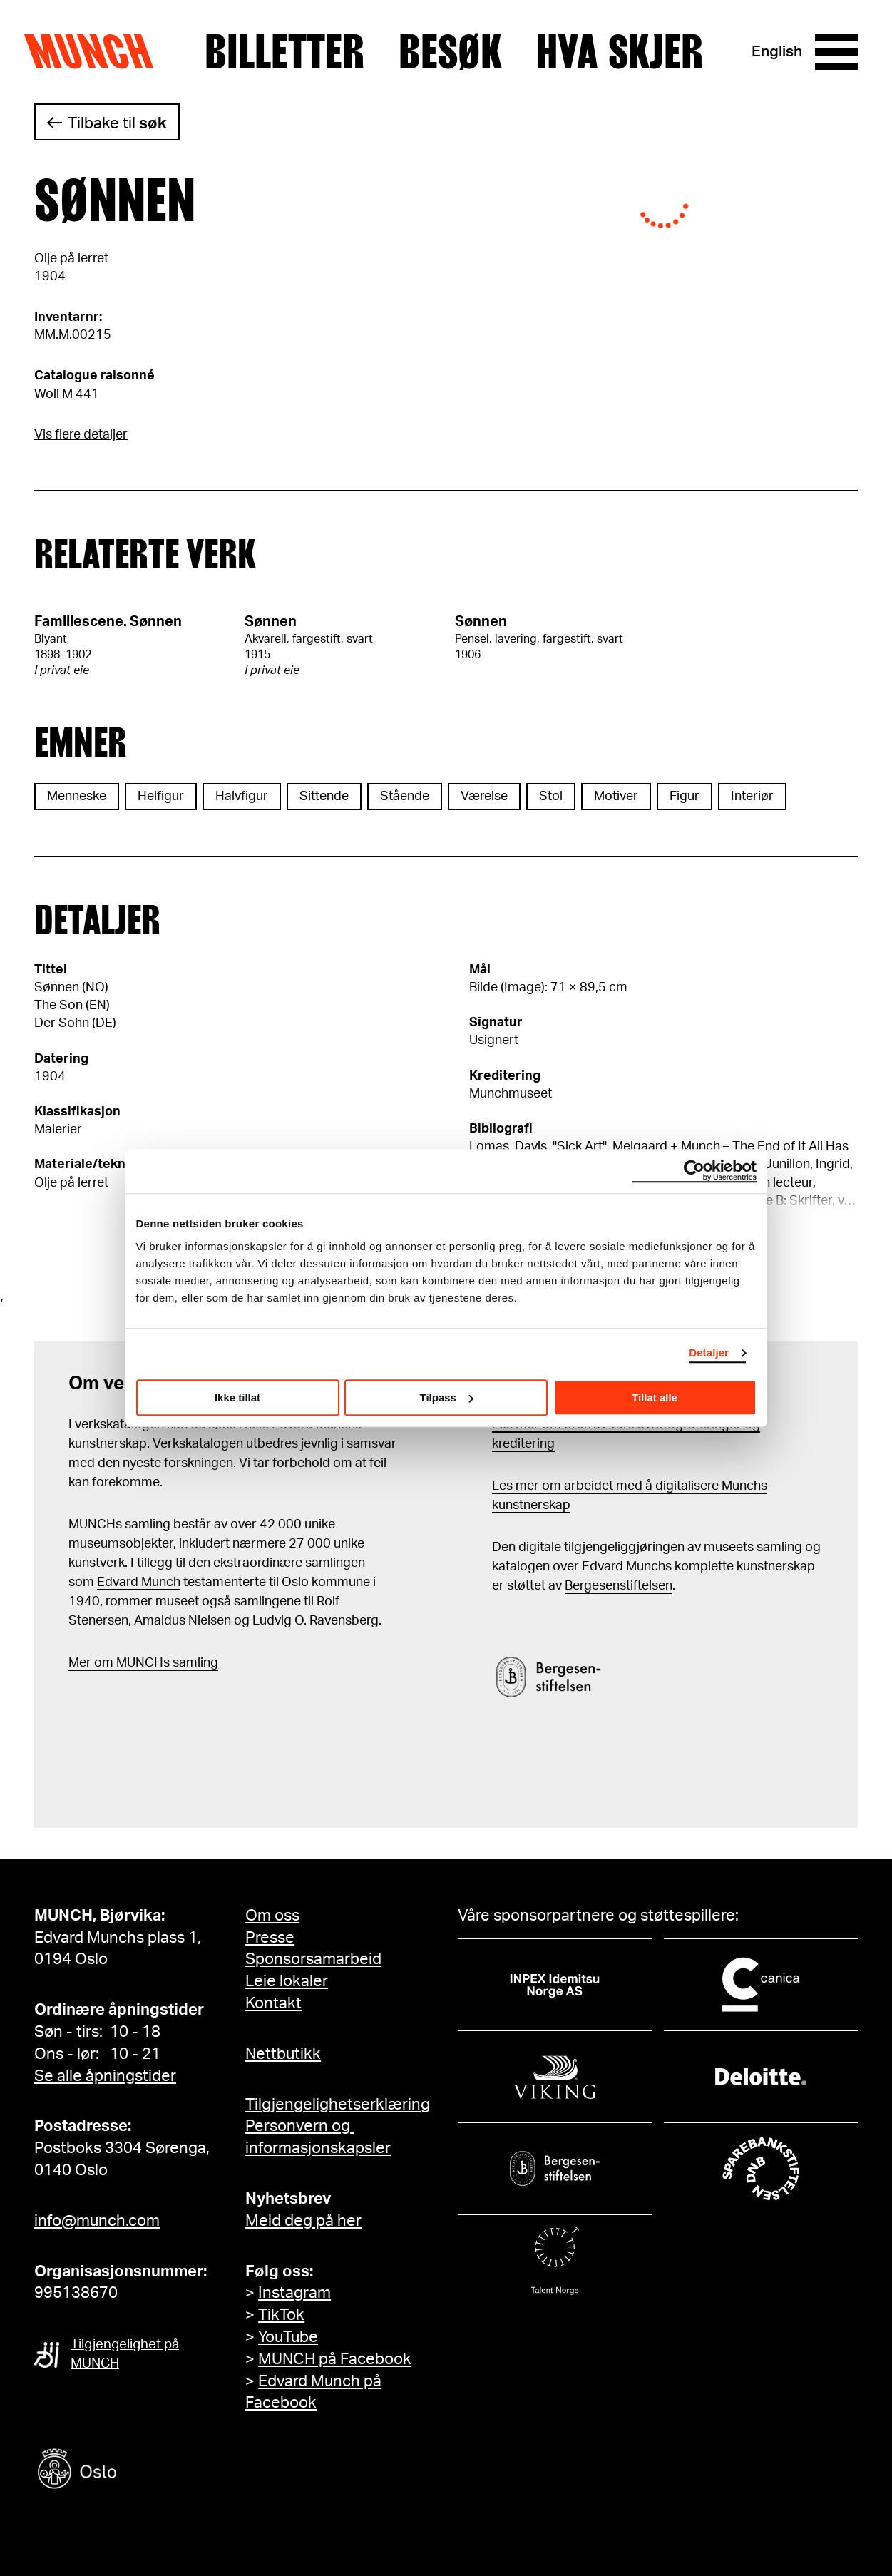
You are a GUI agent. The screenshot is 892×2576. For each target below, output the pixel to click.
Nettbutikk (283, 2054)
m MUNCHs (136, 1663)
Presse (269, 1938)
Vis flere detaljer (81, 435)
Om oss (272, 1915)
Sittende (324, 796)
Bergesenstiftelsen (618, 1586)
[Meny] (836, 52)
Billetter (284, 52)
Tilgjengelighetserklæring (337, 2104)
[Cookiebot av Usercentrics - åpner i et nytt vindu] (694, 1171)
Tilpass (446, 1397)
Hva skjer (619, 52)
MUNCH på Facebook (334, 2359)
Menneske (76, 796)
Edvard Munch (138, 1582)
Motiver (616, 796)
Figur (684, 796)
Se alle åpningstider (105, 2076)
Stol (551, 796)
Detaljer (709, 1352)
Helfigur (161, 796)
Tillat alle (654, 1397)
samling (194, 1663)
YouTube (288, 2337)
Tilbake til (117, 123)
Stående (404, 796)
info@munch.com (97, 2221)
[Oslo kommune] (141, 2470)
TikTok (281, 2315)
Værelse (484, 796)
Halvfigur (241, 796)
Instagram (294, 2293)
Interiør (752, 796)
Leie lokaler (286, 1981)
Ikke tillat (237, 1397)
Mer (79, 1663)
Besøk (450, 52)
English (777, 51)
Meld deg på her (303, 2221)
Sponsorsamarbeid (313, 1959)
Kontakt (273, 2003)
